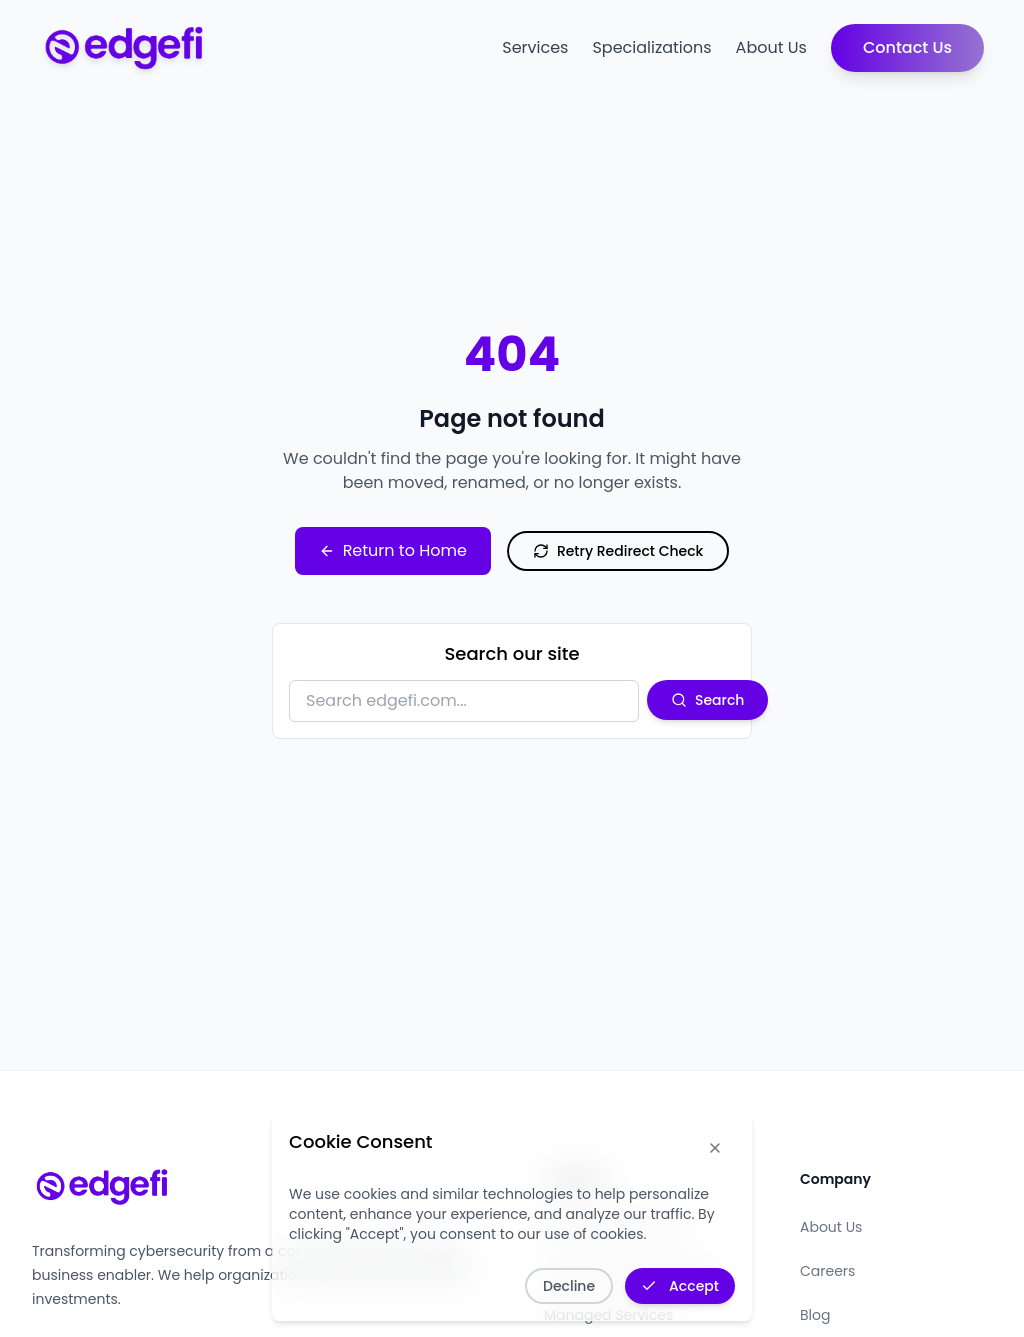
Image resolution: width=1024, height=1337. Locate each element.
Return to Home (393, 550)
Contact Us (907, 47)
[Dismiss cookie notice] (715, 1148)
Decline (569, 1286)
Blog (815, 1315)
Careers (827, 1271)
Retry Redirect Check (618, 551)
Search (707, 700)
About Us (771, 47)
